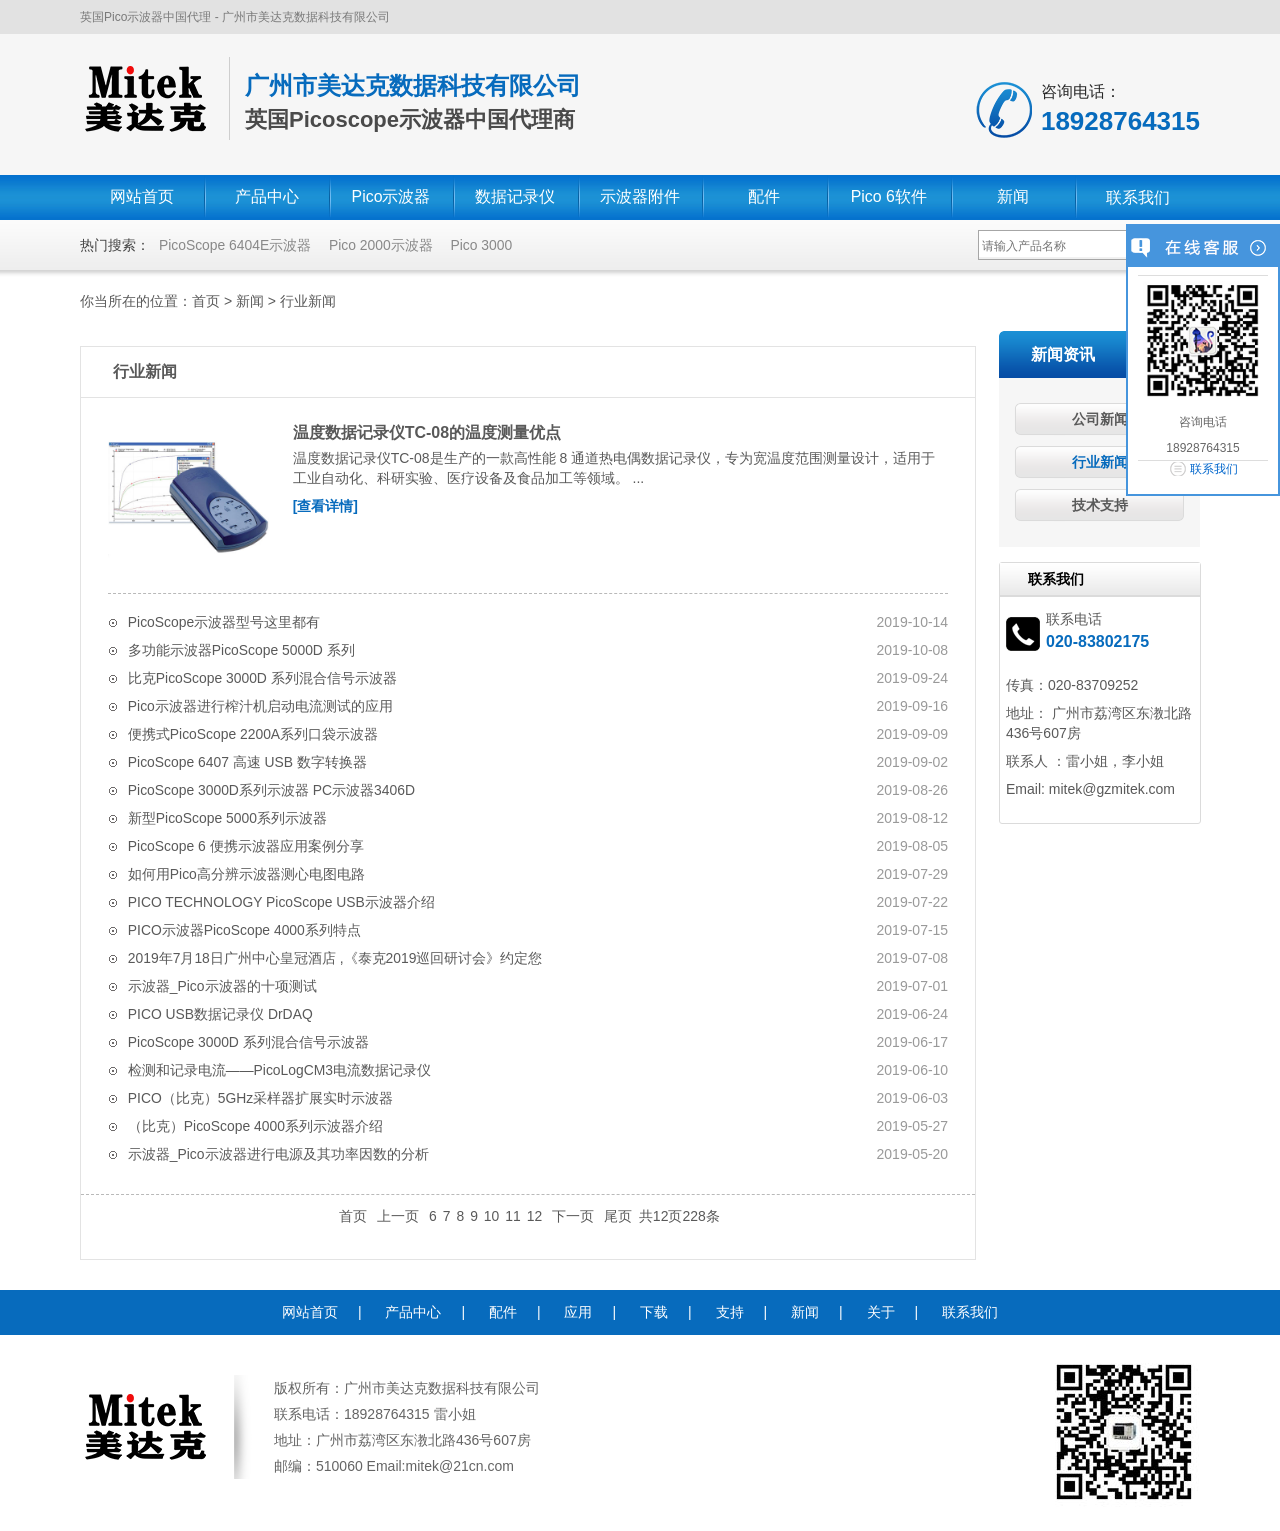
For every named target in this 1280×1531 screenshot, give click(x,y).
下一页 (573, 1215)
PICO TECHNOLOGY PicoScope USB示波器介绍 (282, 901)
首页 (206, 301)
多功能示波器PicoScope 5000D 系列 (242, 649)
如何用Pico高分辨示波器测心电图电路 (246, 873)
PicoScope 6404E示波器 (235, 245)
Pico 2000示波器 (382, 245)
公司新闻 (1100, 419)
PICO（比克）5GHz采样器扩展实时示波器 (261, 1097)
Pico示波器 (390, 197)
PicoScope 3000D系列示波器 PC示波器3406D (272, 789)
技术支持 (1100, 505)
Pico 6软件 (889, 197)
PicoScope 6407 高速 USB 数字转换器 (248, 761)
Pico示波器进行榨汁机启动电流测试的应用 (260, 705)
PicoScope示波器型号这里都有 (224, 621)
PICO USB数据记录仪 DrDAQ (221, 1013)
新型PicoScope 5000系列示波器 (228, 817)
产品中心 (267, 197)
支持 (730, 1311)
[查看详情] (325, 506)
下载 (654, 1311)
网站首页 (142, 197)
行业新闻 (308, 301)
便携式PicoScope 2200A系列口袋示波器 (253, 733)
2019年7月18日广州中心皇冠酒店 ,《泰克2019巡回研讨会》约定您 (335, 957)
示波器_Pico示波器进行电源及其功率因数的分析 (278, 1153)
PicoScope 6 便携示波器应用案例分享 (246, 845)
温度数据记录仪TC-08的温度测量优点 (427, 432)
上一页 (398, 1215)
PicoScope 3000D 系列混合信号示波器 (249, 1041)
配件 (764, 197)
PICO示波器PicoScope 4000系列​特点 (245, 929)
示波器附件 (640, 197)
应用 (578, 1311)
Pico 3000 (483, 245)
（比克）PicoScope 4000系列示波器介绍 (256, 1125)
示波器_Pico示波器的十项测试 (222, 985)
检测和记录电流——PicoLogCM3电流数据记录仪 (280, 1069)
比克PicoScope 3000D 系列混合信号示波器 (263, 677)
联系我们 (1138, 197)
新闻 (1013, 197)
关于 (881, 1311)
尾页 (618, 1215)
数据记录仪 (515, 197)
